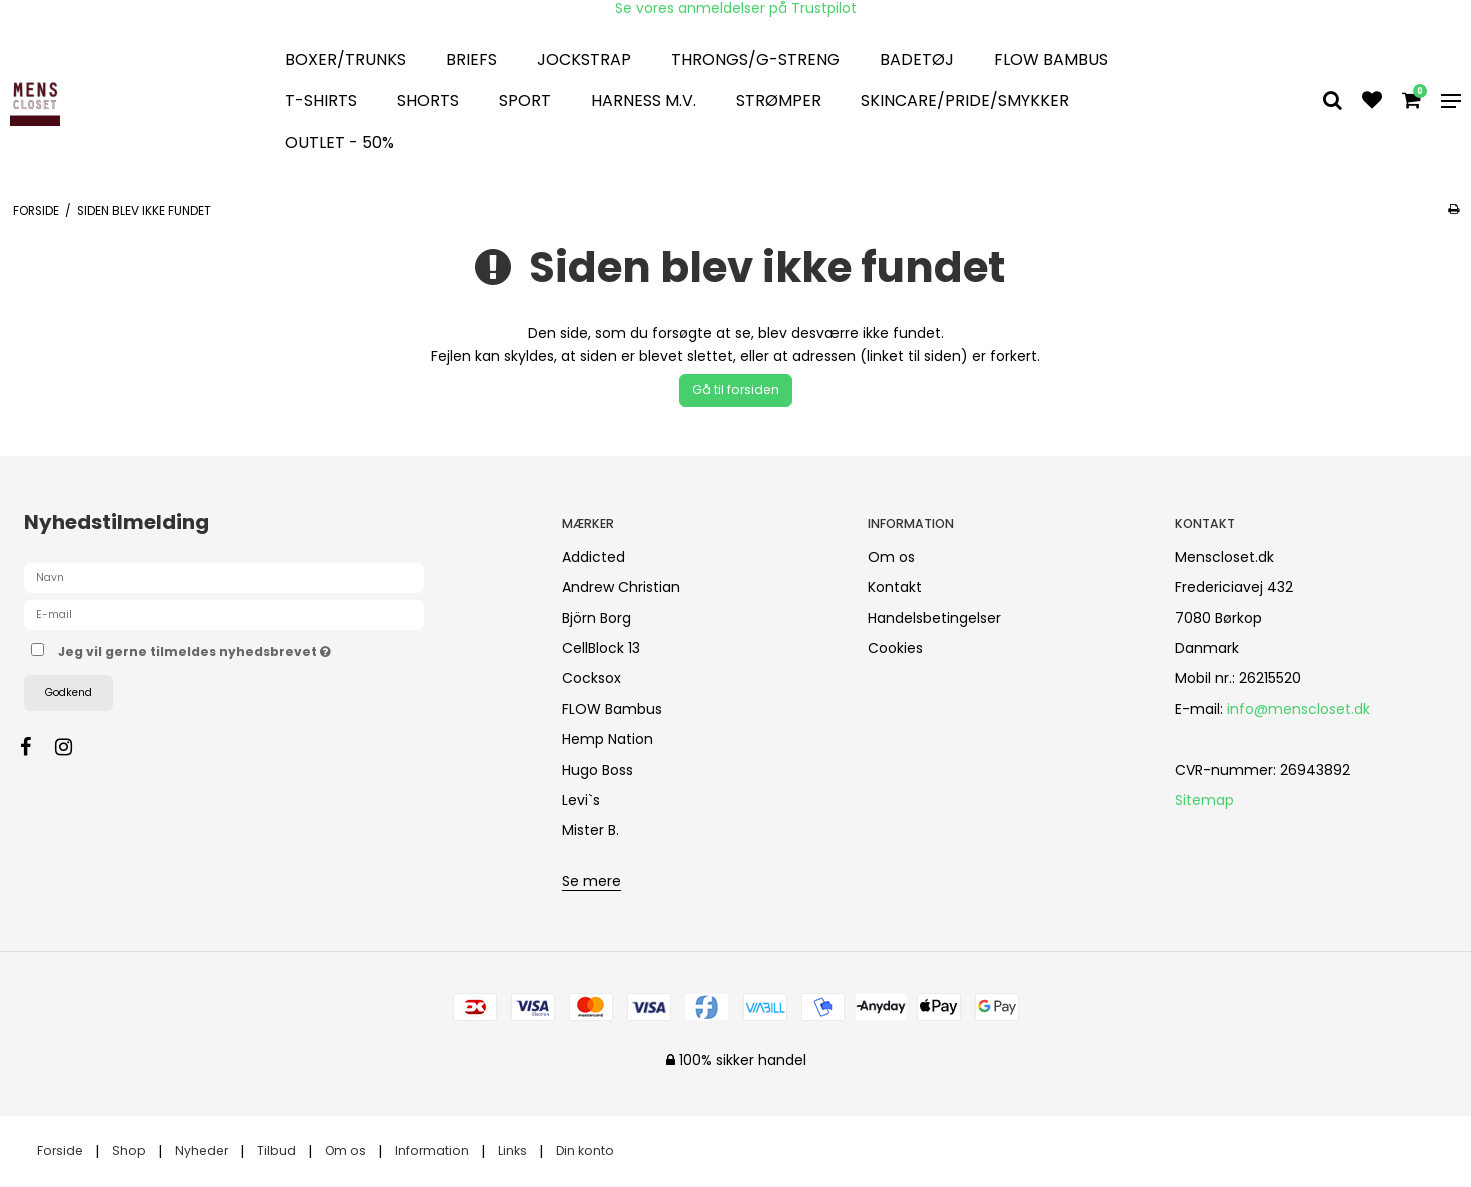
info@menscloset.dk (1298, 709)
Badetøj (917, 59)
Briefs (471, 59)
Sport (525, 100)
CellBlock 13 (601, 648)
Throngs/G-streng (755, 59)
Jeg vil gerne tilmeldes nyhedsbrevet (265, 649)
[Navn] (224, 577)
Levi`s (581, 800)
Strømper (778, 100)
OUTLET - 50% (339, 142)
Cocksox (591, 678)
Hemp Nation (607, 739)
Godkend (68, 692)
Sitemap (1204, 800)
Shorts (428, 100)
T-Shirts (321, 100)
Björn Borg (596, 618)
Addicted (593, 557)
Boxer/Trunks (345, 59)
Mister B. (590, 830)
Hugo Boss (597, 770)
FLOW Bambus (1051, 59)
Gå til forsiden (735, 389)
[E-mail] (224, 614)
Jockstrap (584, 59)
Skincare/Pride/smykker (965, 100)
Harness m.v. (643, 100)
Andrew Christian (621, 587)
